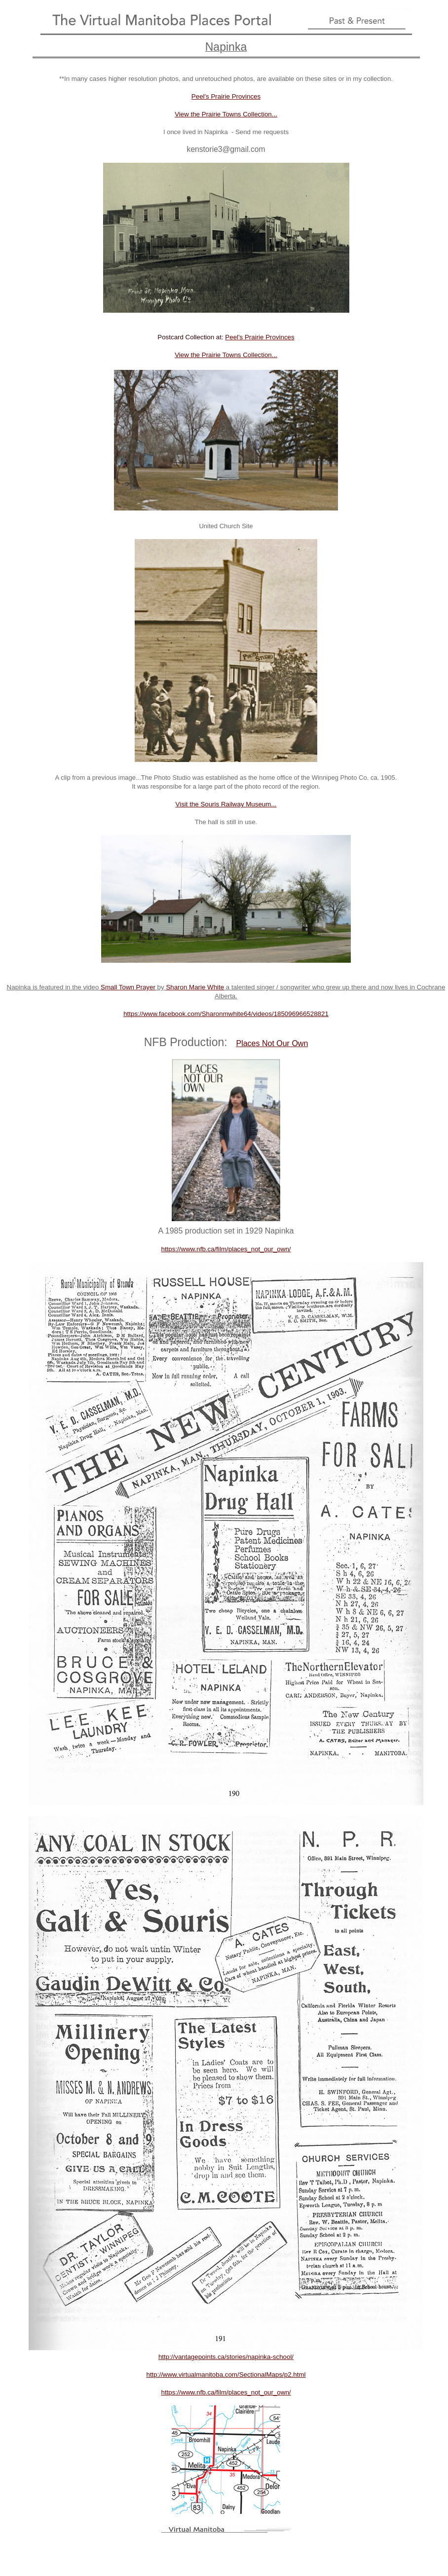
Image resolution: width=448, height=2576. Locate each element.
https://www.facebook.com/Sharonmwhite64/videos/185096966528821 (226, 1013)
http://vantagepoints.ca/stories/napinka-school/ (226, 2356)
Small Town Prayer (128, 987)
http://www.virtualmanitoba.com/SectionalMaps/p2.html (226, 2374)
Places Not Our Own (272, 1043)
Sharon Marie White (195, 987)
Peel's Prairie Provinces (226, 96)
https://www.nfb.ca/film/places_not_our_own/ (226, 1249)
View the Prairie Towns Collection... (226, 114)
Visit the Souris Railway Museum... (226, 804)
